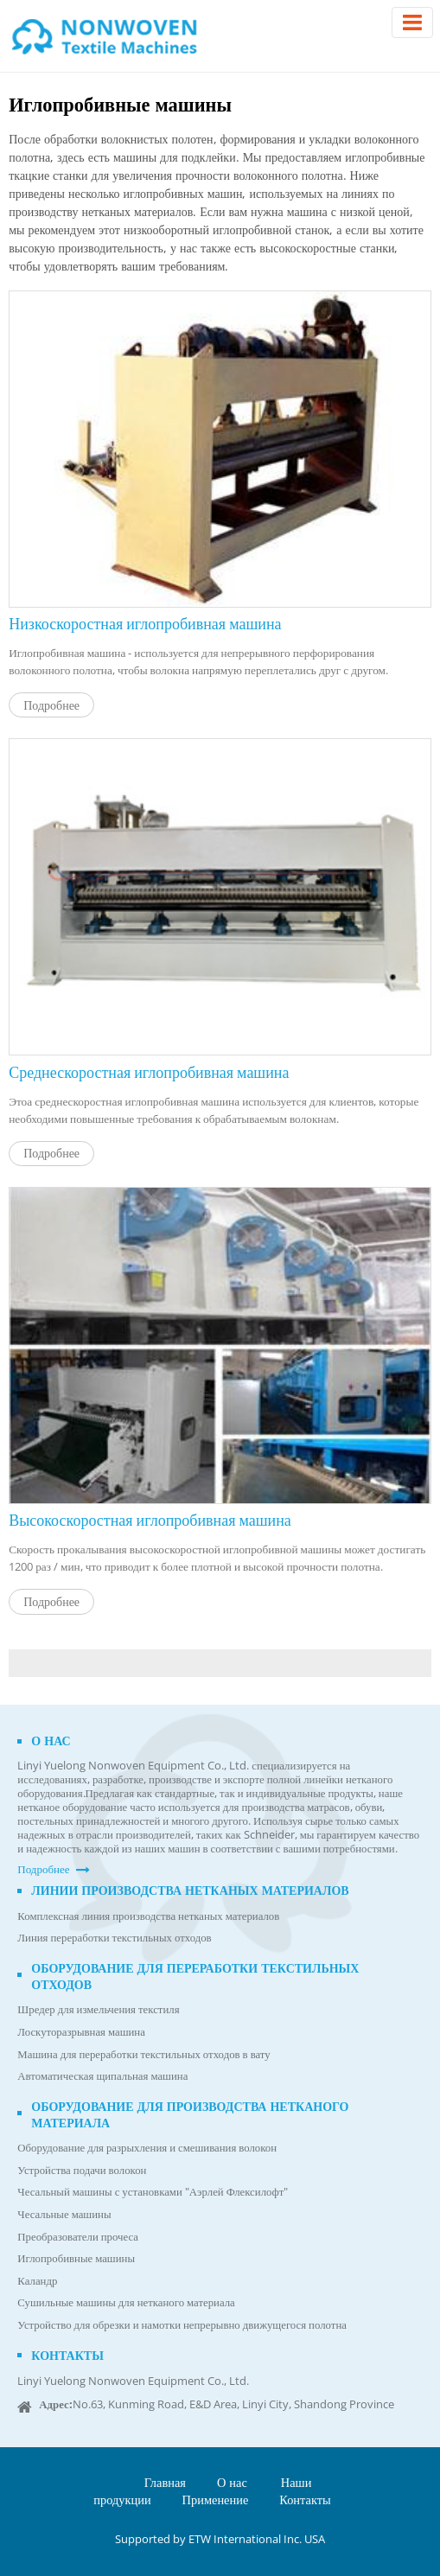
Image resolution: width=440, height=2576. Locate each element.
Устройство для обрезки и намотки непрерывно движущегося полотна (182, 2325)
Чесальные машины (64, 2214)
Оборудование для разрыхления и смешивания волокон (147, 2147)
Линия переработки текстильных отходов (114, 1937)
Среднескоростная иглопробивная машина (149, 1070)
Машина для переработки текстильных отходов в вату (143, 2054)
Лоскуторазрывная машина (81, 2031)
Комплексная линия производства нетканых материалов (148, 1916)
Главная (165, 2482)
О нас (50, 1740)
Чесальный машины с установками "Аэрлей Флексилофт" (152, 2191)
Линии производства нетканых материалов (189, 1890)
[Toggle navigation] (412, 22)
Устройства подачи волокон (81, 2170)
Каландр (37, 2280)
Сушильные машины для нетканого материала (125, 2302)
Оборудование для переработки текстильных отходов (195, 1976)
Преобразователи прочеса (77, 2236)
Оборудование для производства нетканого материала (189, 2114)
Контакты (67, 2355)
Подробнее (51, 705)
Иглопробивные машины (76, 2258)
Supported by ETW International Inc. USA (220, 2539)
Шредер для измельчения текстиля (98, 2009)
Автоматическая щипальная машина (102, 2076)
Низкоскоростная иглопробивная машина (145, 623)
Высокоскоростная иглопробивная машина (150, 1519)
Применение (215, 2499)
